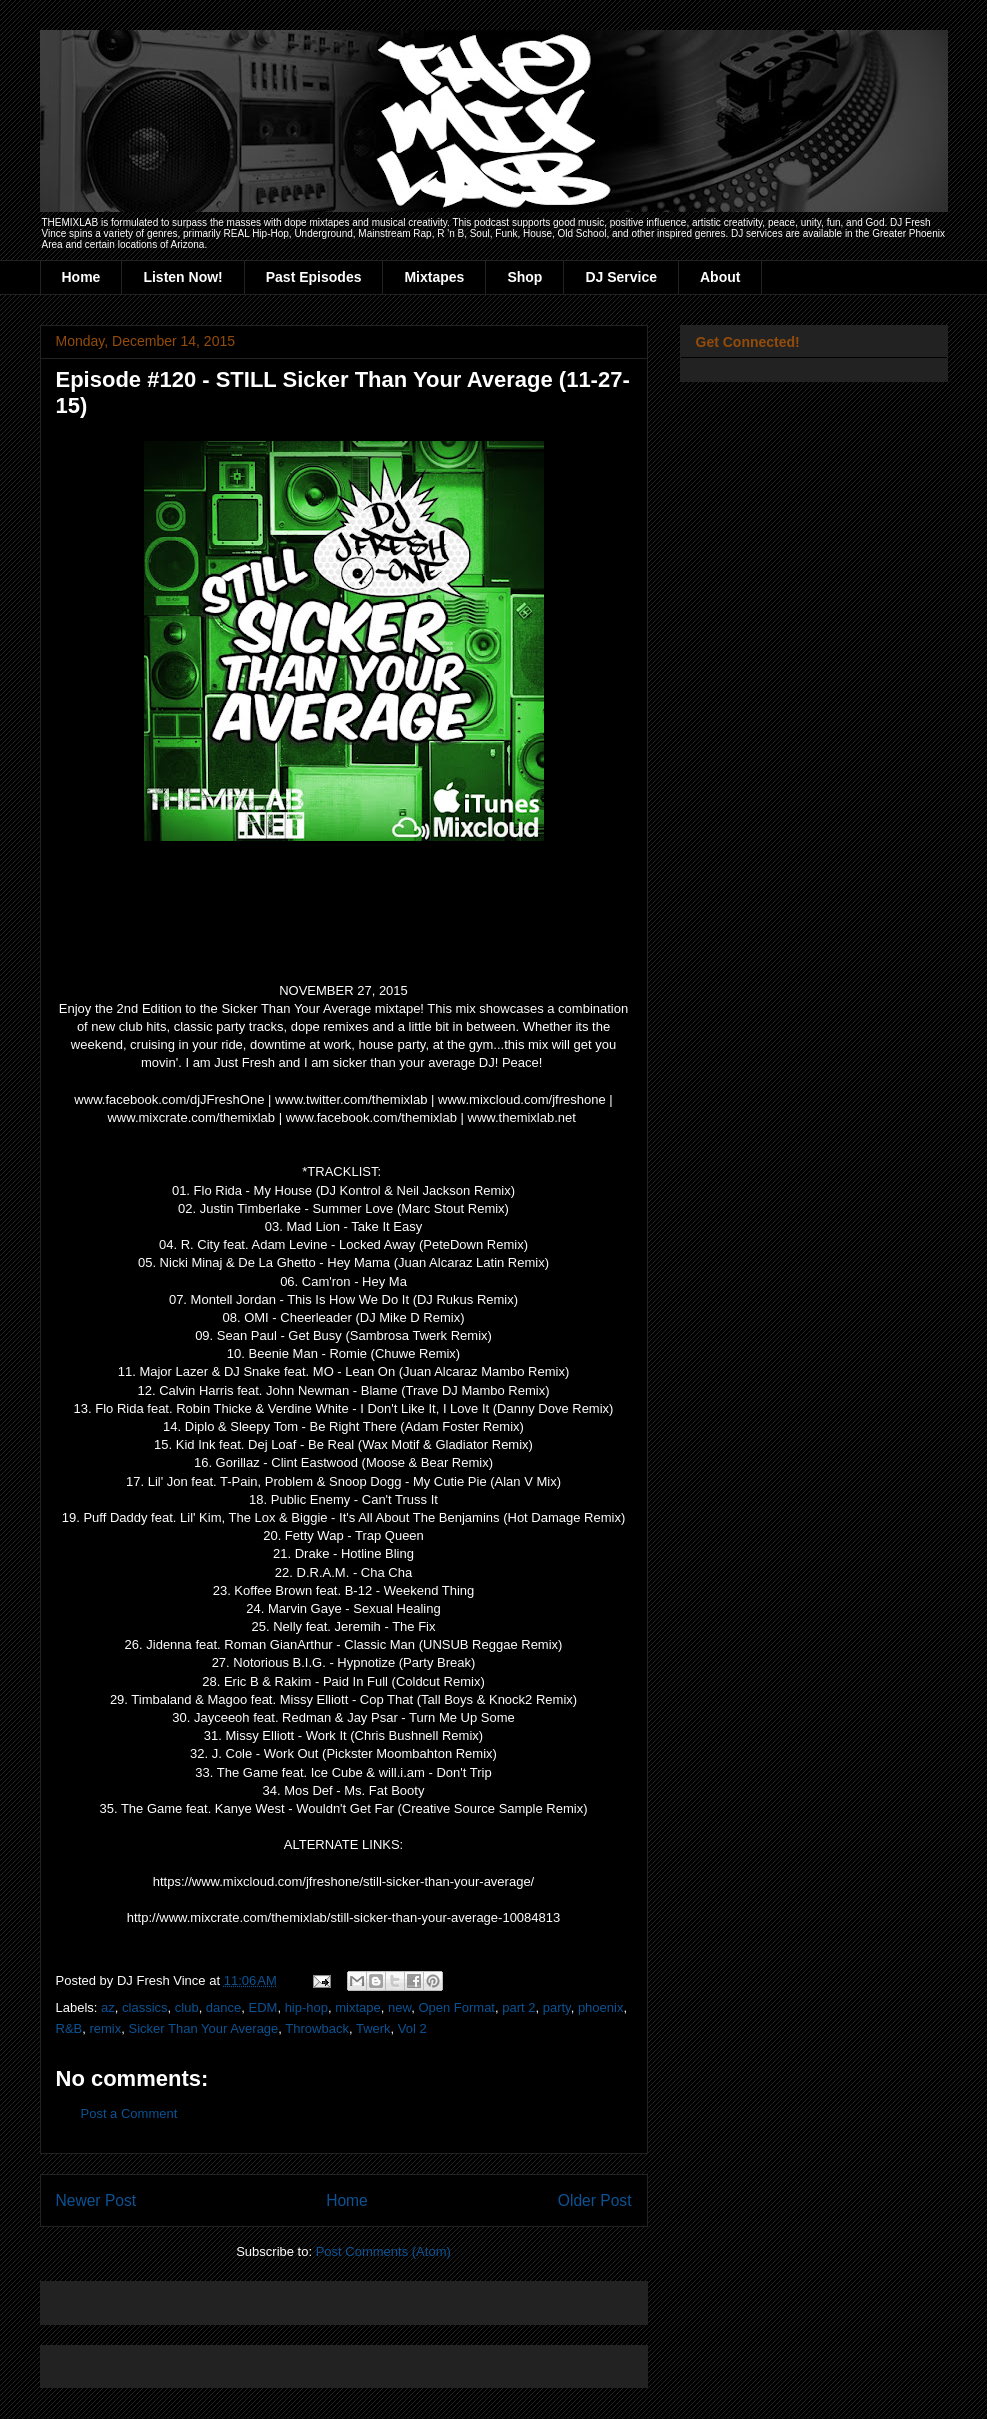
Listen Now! (182, 277)
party (557, 2007)
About (720, 277)
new (399, 2007)
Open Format (456, 2007)
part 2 (518, 2007)
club (187, 2007)
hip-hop (306, 2007)
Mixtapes (434, 277)
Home (81, 277)
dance (223, 2007)
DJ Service (621, 277)
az (108, 2007)
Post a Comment (129, 2113)
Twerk (373, 2028)
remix (105, 2028)
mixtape (358, 2007)
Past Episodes (314, 277)
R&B (69, 2028)
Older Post (595, 2200)
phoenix (601, 2007)
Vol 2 (412, 2028)
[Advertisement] (290, 2296)
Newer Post (96, 2200)
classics (145, 2007)
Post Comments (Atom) (383, 2251)
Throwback (317, 2028)
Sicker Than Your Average (203, 2028)
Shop (524, 277)
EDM (263, 2007)
